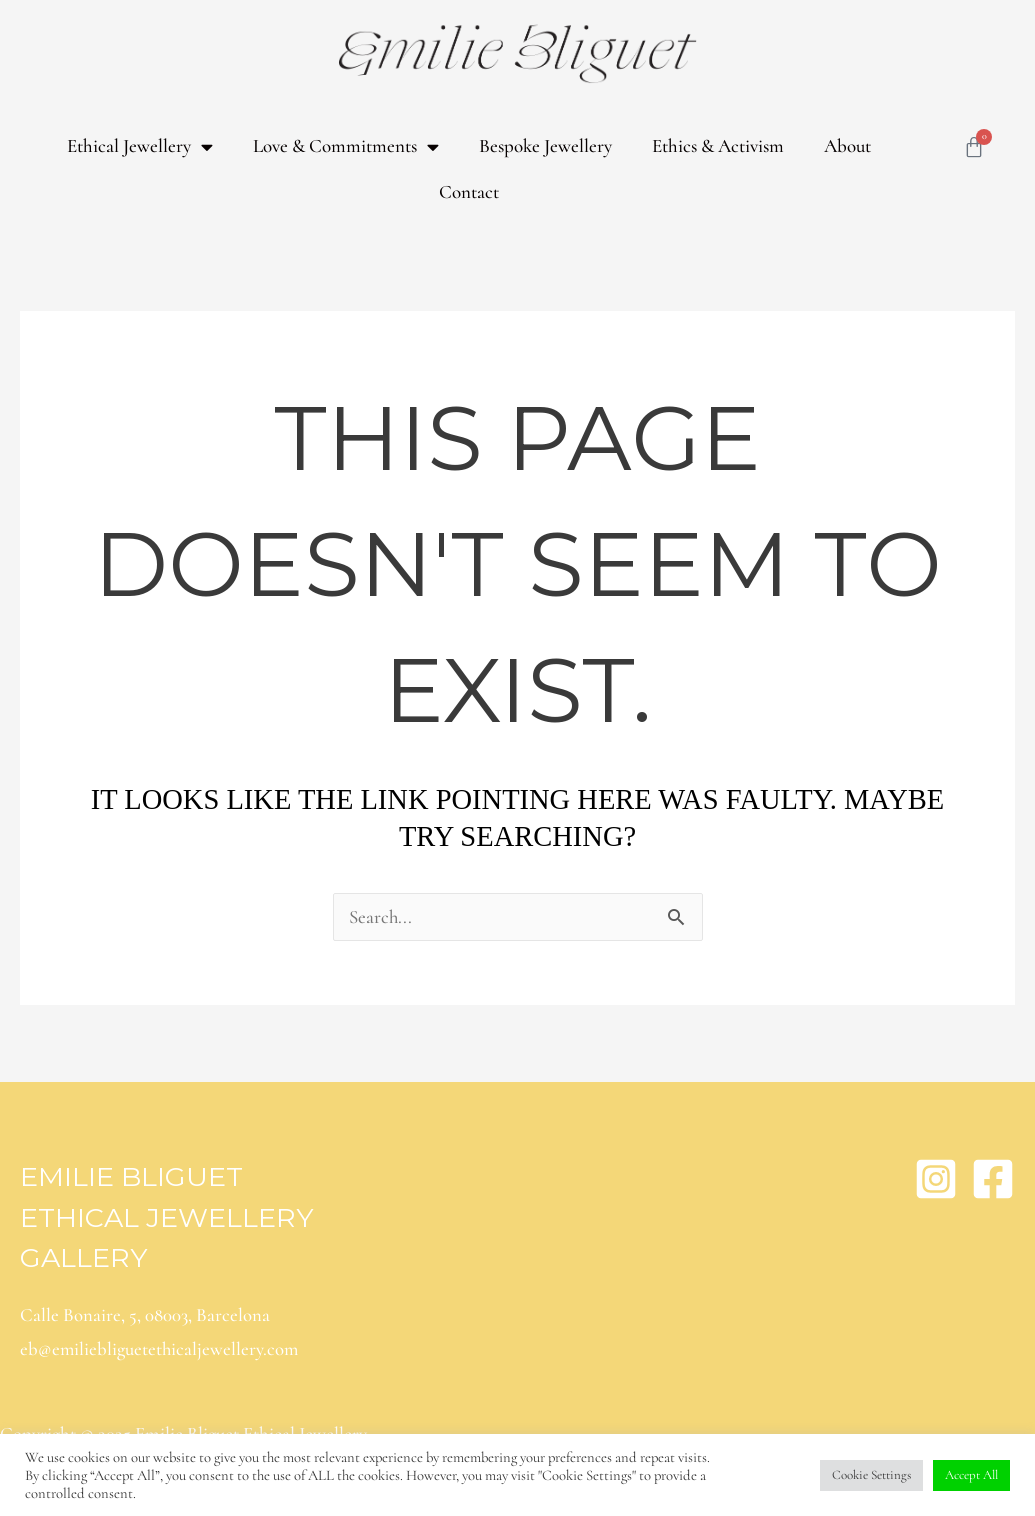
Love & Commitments (346, 146)
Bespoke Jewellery (545, 145)
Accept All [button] (971, 1475)
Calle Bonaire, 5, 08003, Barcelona (145, 1314)
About (847, 145)
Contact (469, 191)
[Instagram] (936, 1179)
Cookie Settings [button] (871, 1475)
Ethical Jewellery (140, 146)
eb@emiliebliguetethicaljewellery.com (160, 1349)
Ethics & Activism (718, 145)
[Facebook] (993, 1179)
